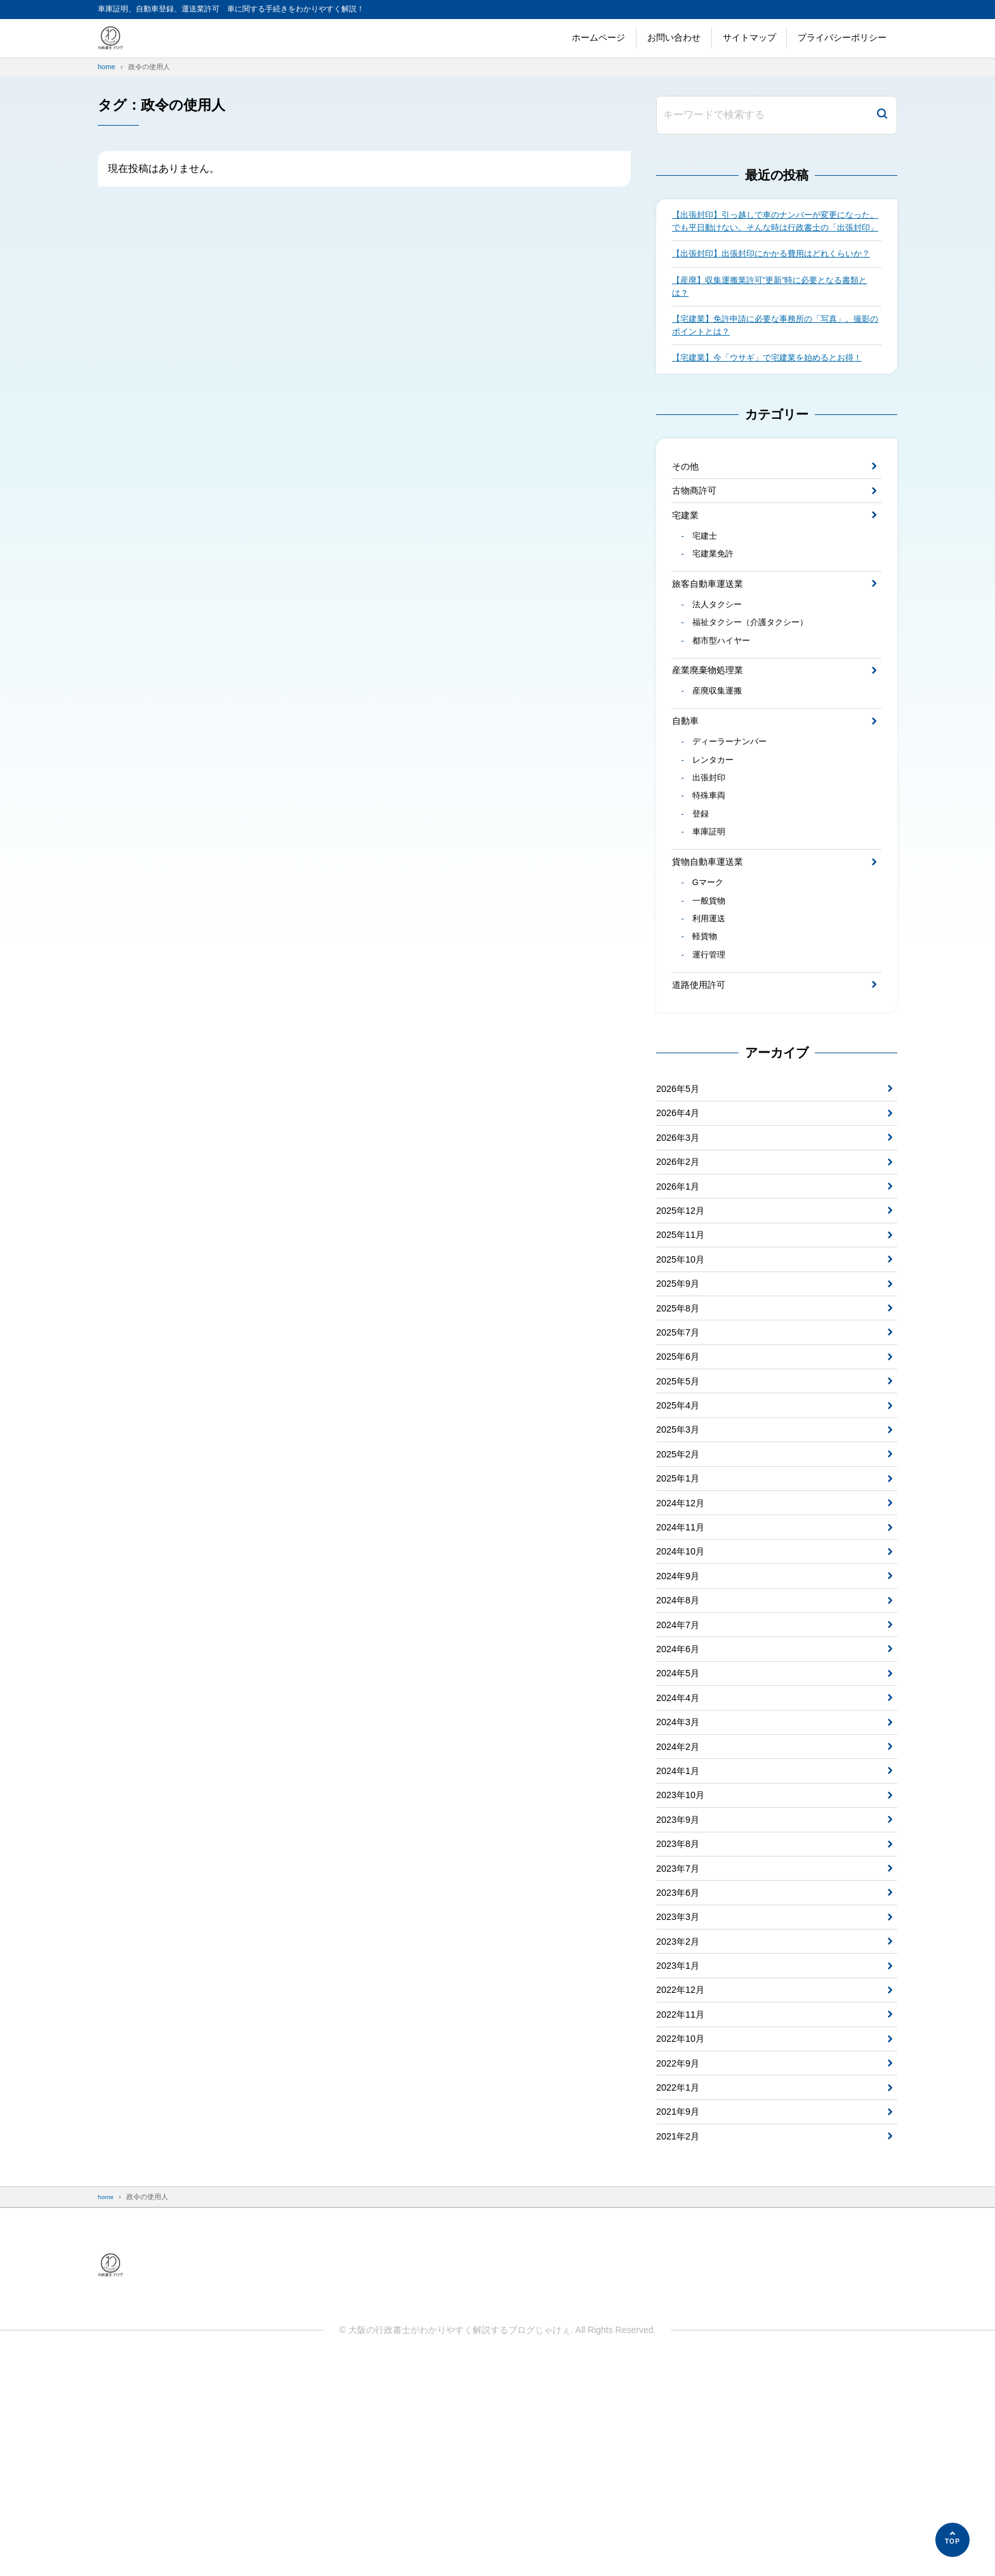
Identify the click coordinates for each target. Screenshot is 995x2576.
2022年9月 (680, 2266)
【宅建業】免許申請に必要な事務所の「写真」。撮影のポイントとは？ (774, 362)
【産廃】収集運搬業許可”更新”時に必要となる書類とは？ (772, 320)
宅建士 (707, 585)
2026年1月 (680, 1293)
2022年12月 (683, 2184)
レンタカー (716, 830)
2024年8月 (680, 1752)
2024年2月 (680, 1914)
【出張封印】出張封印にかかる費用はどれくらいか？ (769, 278)
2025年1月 (680, 1617)
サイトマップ (749, 37)
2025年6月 (680, 1482)
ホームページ (598, 37)
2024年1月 (680, 1941)
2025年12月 (683, 1320)
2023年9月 (680, 1995)
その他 (687, 507)
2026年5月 (680, 1185)
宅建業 (687, 561)
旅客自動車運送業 (712, 636)
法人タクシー (720, 660)
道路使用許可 (702, 1078)
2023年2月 (680, 2131)
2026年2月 (680, 1266)
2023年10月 (683, 1968)
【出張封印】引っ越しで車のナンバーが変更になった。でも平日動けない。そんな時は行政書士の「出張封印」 (774, 230)
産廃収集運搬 (720, 756)
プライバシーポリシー (842, 37)
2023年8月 (680, 2022)
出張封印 (711, 851)
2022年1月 (680, 2292)
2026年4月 (680, 1212)
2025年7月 (680, 1455)
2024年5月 (680, 1833)
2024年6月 (680, 1806)
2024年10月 (683, 1698)
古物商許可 (697, 534)
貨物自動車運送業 (712, 942)
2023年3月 (680, 2103)
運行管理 (711, 1047)
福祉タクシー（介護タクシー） (756, 680)
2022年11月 (683, 2211)
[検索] (882, 115)
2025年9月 (680, 1401)
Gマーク (710, 966)
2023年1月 (680, 2157)
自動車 (687, 787)
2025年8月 (680, 1428)
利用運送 (711, 1006)
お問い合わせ (674, 37)
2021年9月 (680, 2320)
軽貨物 (707, 1027)
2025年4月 (680, 1536)
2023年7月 (680, 2049)
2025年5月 (680, 1509)
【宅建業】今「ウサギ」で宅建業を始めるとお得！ (774, 397)
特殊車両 (711, 871)
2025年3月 (680, 1563)
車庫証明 (711, 911)
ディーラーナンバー (734, 811)
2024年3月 (680, 1887)
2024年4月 (680, 1860)
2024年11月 (683, 1671)
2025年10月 (683, 1374)
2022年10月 (683, 2238)
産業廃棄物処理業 (712, 731)
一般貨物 (711, 987)
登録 (702, 891)
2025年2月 (680, 1590)
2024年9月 (680, 1725)
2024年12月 (683, 1644)
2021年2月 (680, 2346)
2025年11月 (683, 1347)
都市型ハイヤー (725, 700)
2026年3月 (680, 1239)
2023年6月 (680, 2077)
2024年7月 (680, 1779)
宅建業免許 (716, 605)
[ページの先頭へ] (952, 2540)
